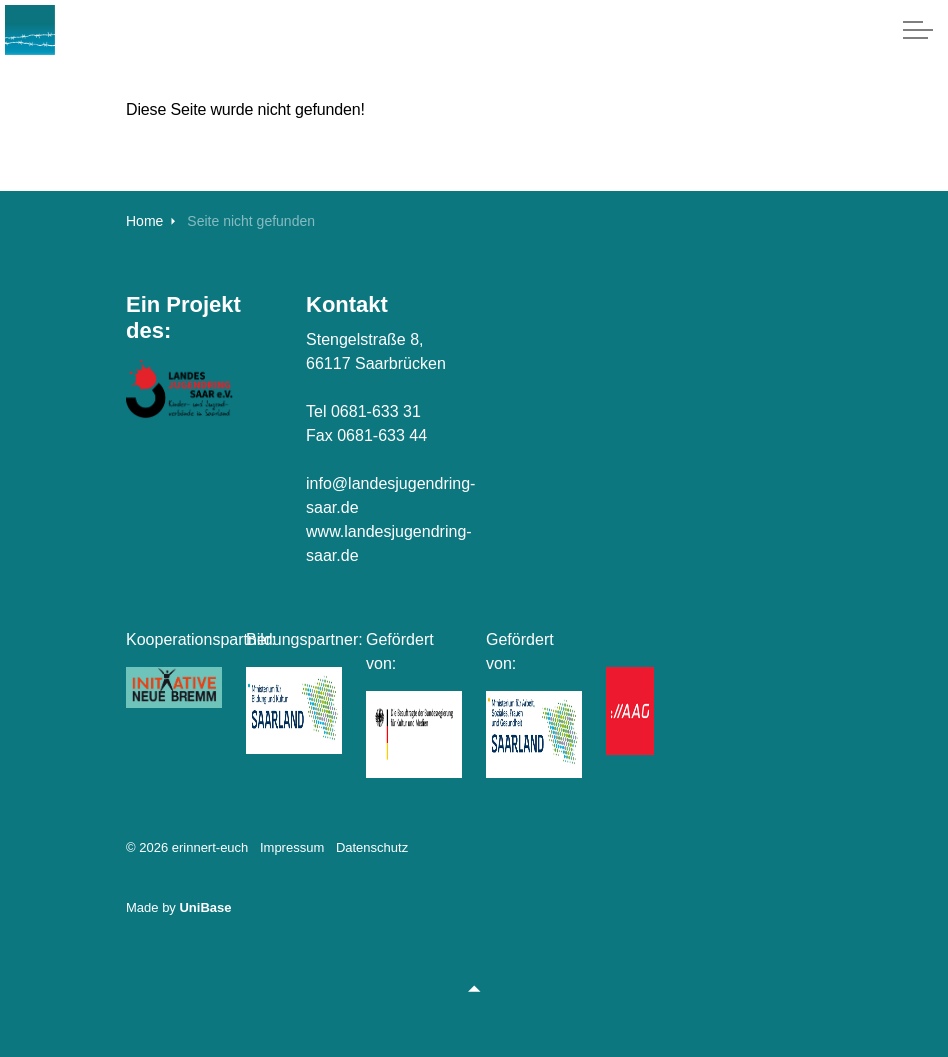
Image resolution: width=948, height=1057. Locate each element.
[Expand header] (918, 30)
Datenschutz (372, 847)
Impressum (292, 847)
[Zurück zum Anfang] (474, 989)
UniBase (205, 907)
